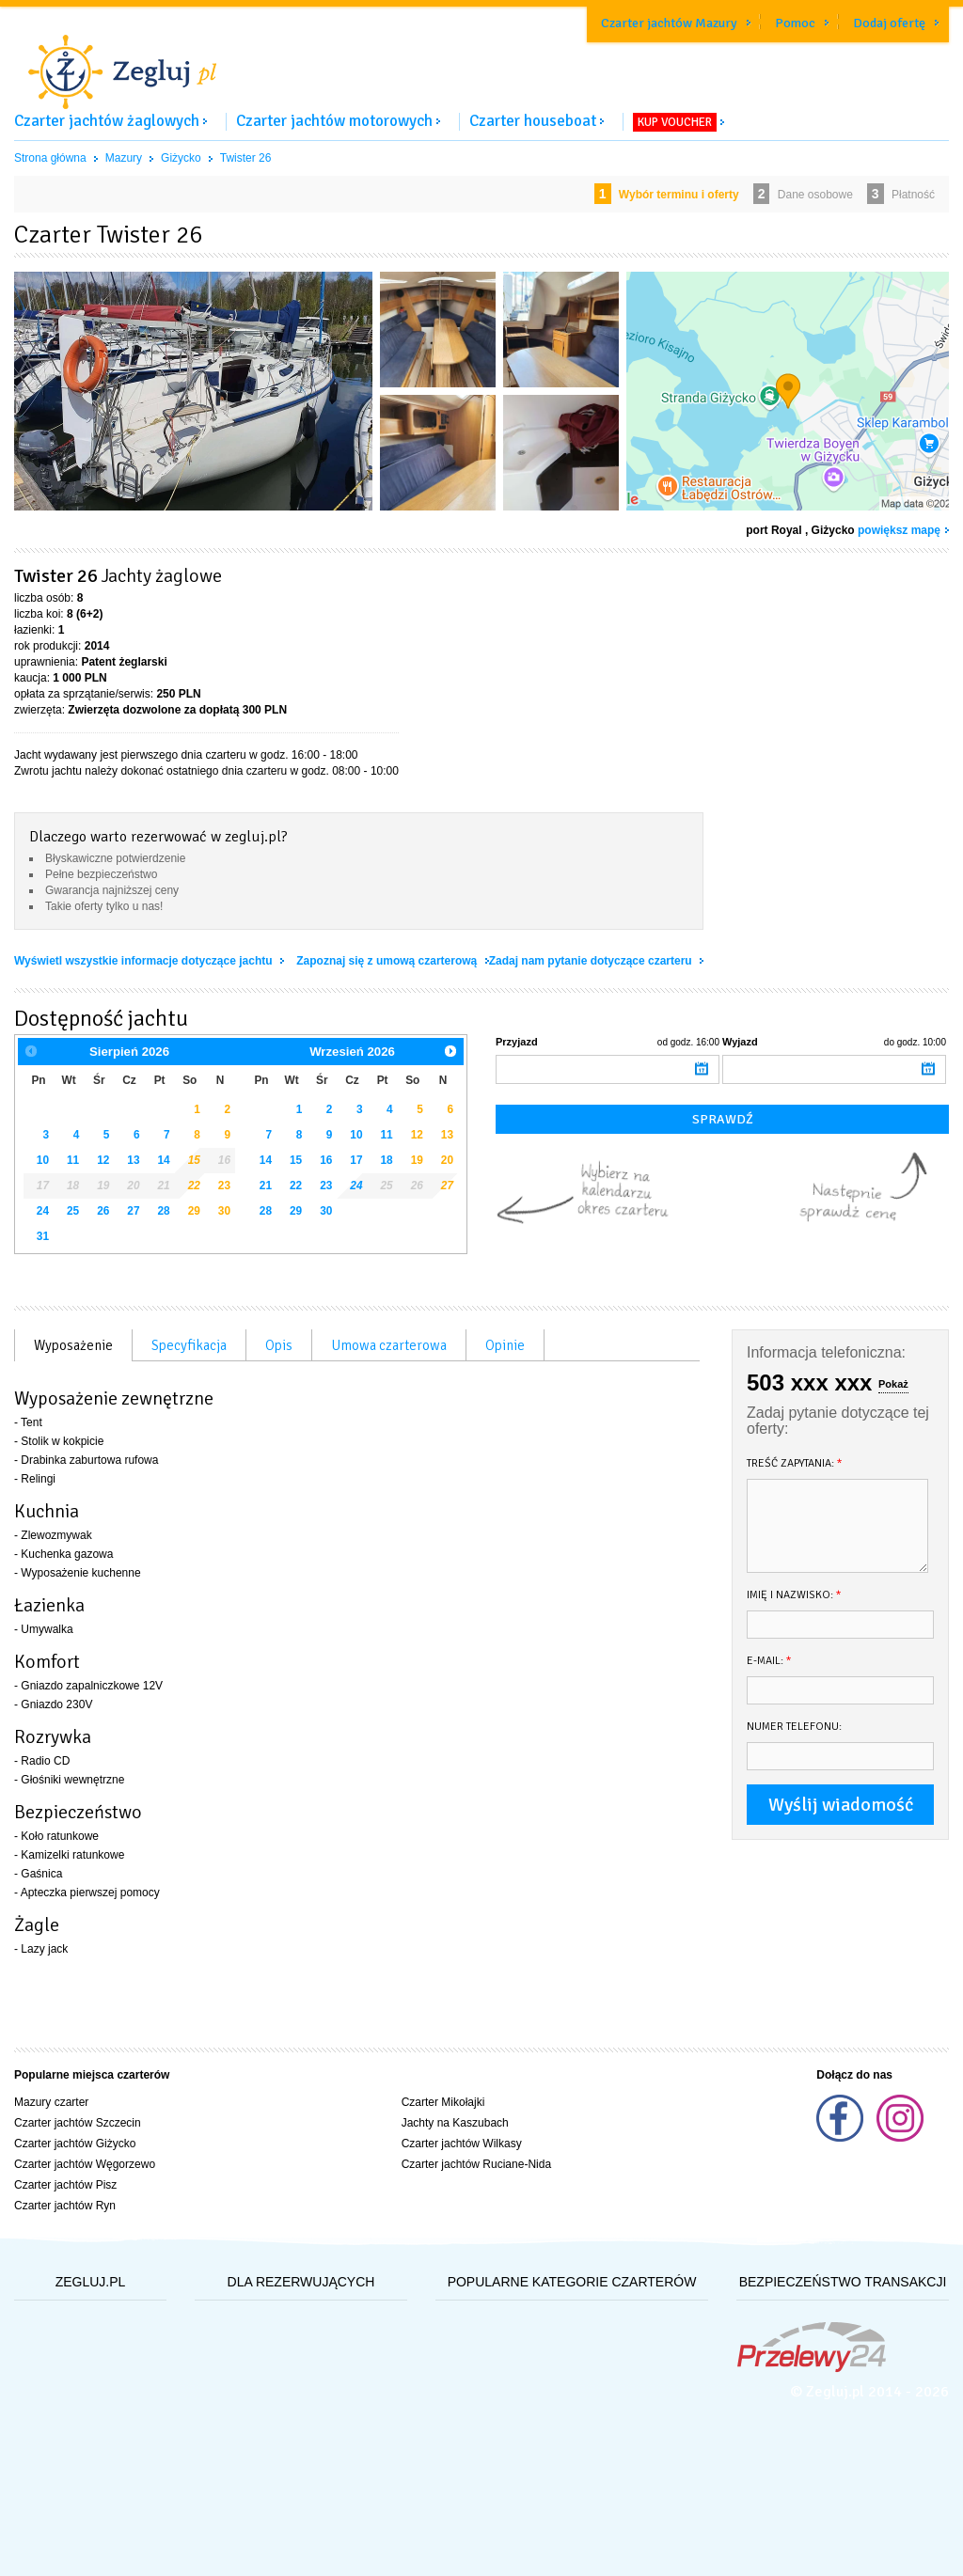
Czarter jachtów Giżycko (74, 2143)
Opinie (505, 1345)
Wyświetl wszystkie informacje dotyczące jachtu (145, 960)
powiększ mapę (899, 530)
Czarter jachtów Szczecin (77, 2122)
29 (194, 1210)
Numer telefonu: (794, 1727)
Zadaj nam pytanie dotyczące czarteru (592, 960)
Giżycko (181, 158)
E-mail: (769, 1661)
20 (447, 1160)
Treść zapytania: (795, 1463)
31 (43, 1236)
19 (417, 1160)
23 (224, 1185)
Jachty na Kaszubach (455, 2122)
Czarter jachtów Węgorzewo (84, 2164)
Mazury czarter (51, 2102)
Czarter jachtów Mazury (669, 23)
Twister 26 (246, 158)
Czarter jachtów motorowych (334, 121)
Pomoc (795, 23)
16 (326, 1160)
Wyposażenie (73, 1345)
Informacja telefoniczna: (826, 1352)
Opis (278, 1345)
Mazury (123, 158)
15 (194, 1160)
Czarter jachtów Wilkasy (462, 2143)
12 (103, 1160)
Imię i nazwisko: (794, 1595)
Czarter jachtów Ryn (65, 2205)
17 (356, 1160)
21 (266, 1185)
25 (73, 1210)
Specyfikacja (189, 1345)
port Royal (773, 530)
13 (133, 1160)
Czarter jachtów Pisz (65, 2184)
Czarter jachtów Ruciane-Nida (476, 2164)
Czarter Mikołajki (443, 2102)
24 (43, 1210)
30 (224, 1210)
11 (73, 1160)
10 (43, 1160)
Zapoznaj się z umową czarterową (388, 960)
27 (133, 1210)
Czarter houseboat (532, 121)
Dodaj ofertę (889, 23)
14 (163, 1160)
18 (386, 1160)
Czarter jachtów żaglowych (106, 121)
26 (103, 1210)
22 (194, 1185)
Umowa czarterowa (389, 1345)
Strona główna (50, 158)
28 (163, 1210)
